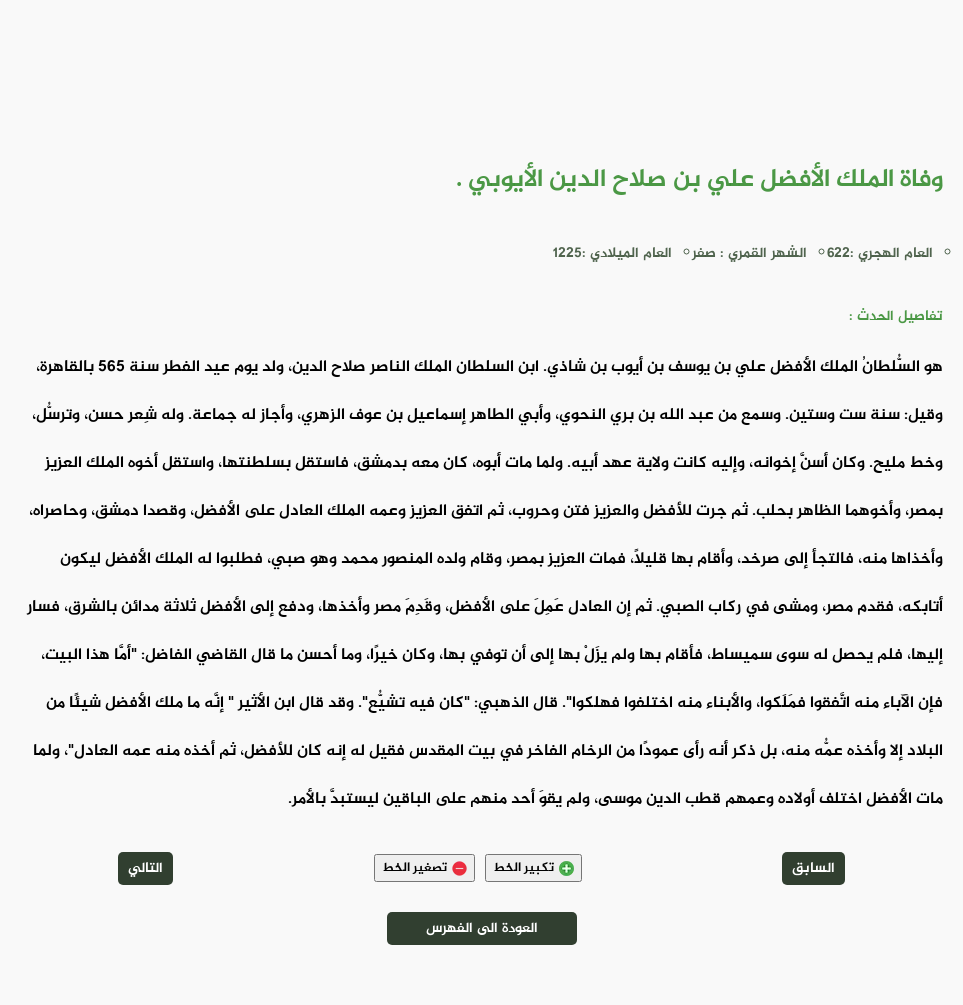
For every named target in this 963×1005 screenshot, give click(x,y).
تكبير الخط (533, 868)
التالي (145, 868)
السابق (813, 868)
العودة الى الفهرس (482, 928)
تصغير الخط (424, 868)
